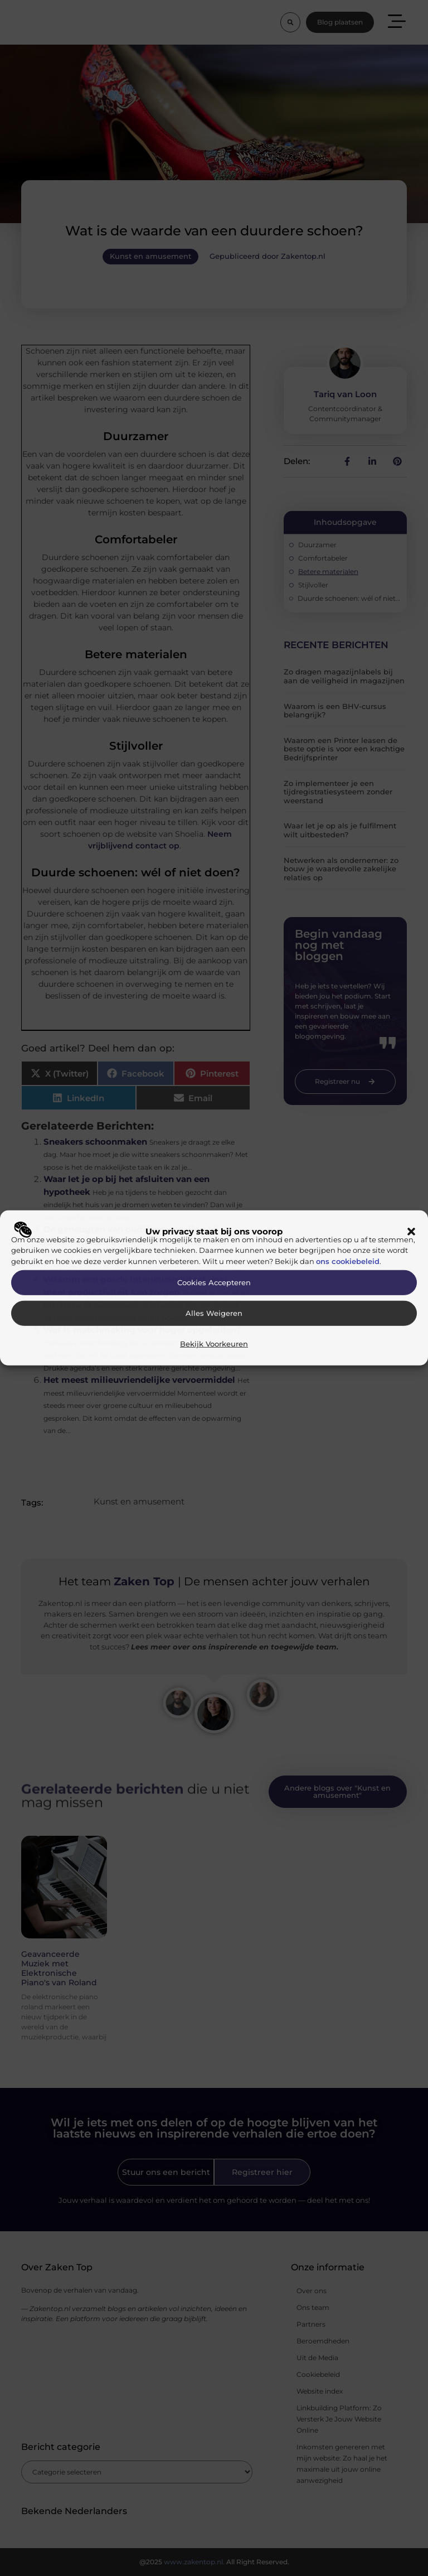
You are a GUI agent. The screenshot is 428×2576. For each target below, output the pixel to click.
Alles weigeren (214, 1313)
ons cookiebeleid (348, 1260)
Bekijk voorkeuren (214, 1344)
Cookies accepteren (214, 1283)
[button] (411, 1231)
